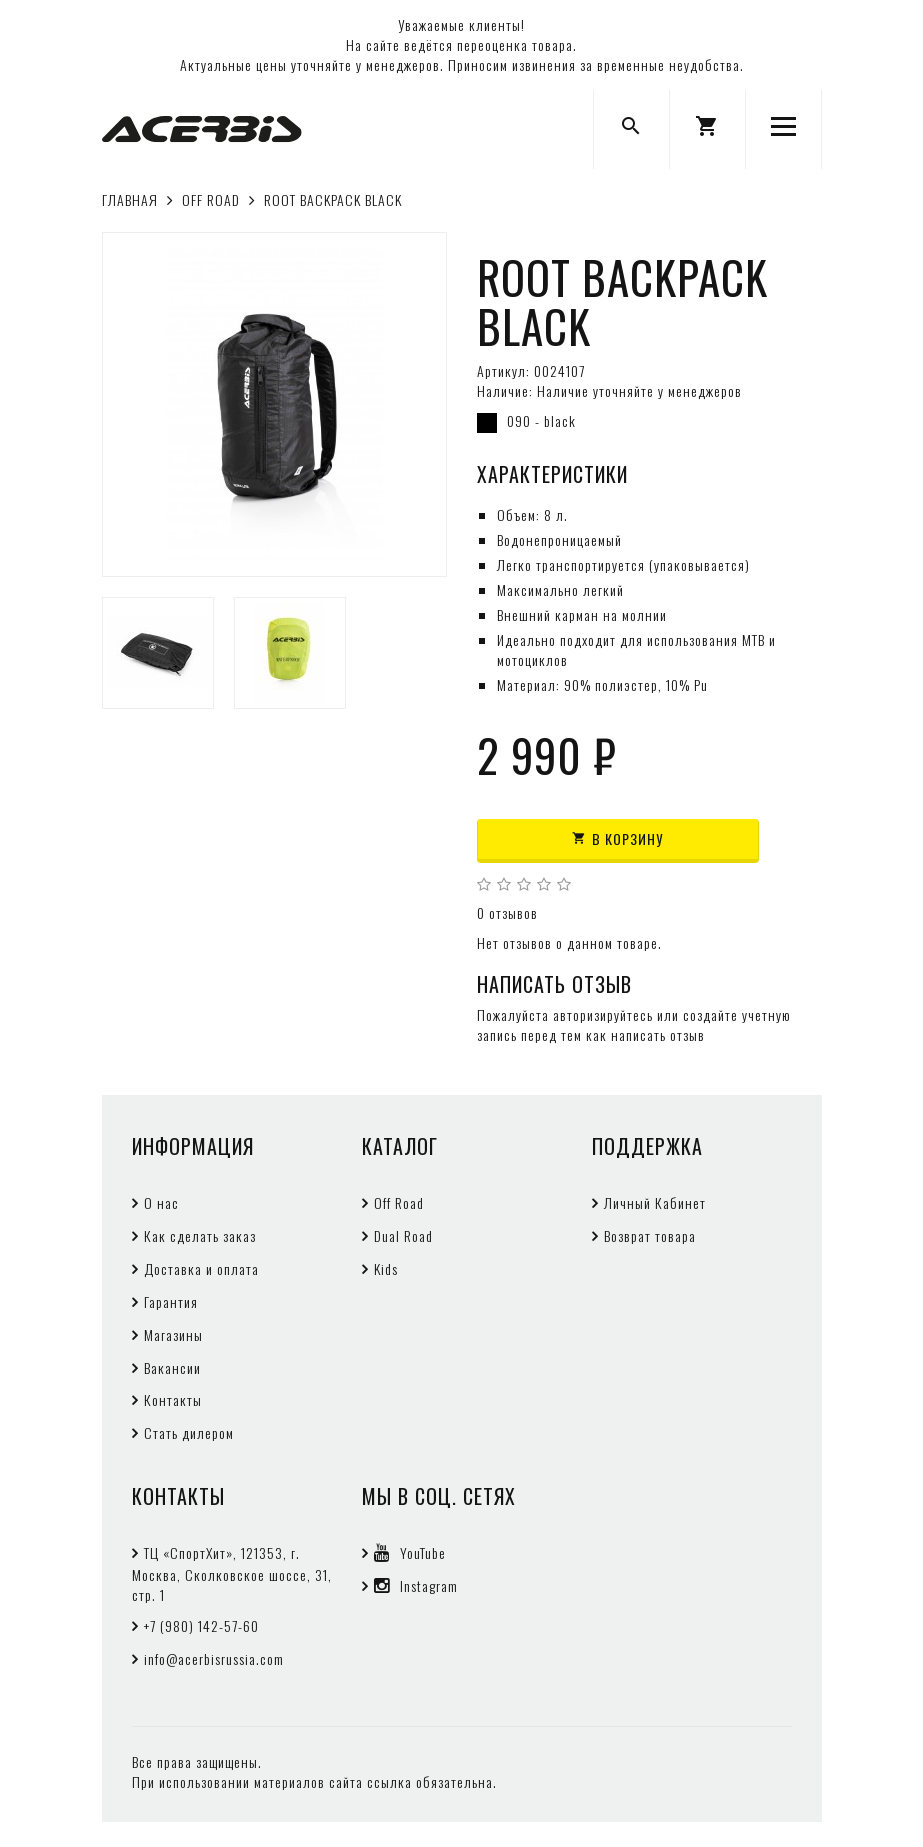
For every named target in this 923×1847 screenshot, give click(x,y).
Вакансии (172, 1367)
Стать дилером (189, 1432)
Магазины (173, 1334)
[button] (707, 129)
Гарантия (171, 1301)
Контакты (173, 1399)
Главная (130, 199)
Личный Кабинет (655, 1202)
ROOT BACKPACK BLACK (333, 199)
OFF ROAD (211, 199)
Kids (386, 1268)
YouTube (410, 1552)
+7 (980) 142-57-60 (201, 1625)
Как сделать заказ (200, 1235)
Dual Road (403, 1235)
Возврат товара (650, 1235)
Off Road (399, 1202)
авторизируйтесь (603, 1014)
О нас (161, 1202)
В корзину (617, 838)
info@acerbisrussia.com (214, 1658)
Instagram (416, 1585)
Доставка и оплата (201, 1268)
